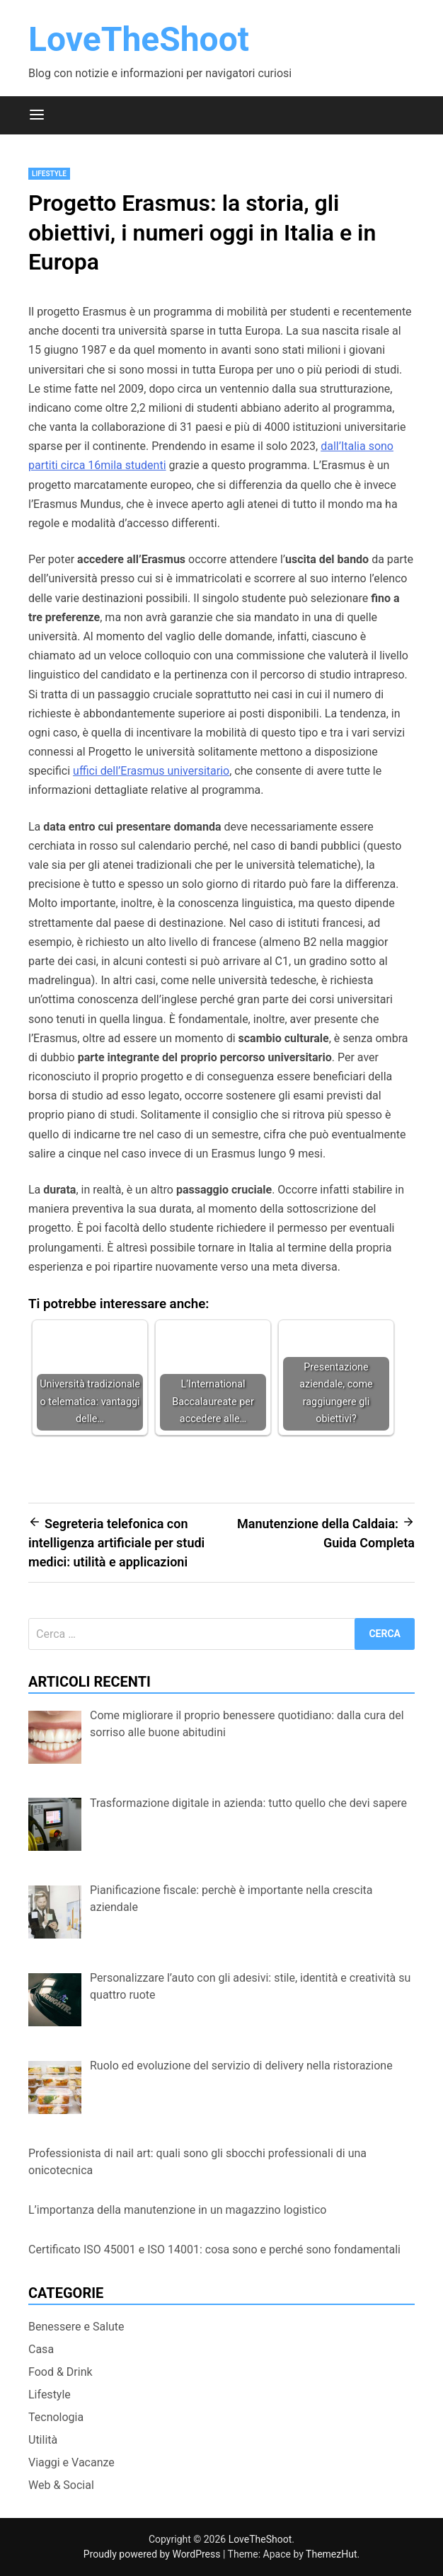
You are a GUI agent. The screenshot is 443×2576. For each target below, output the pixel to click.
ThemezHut (331, 2554)
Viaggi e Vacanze (71, 2462)
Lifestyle (49, 174)
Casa (41, 2349)
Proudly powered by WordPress (153, 2554)
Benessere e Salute (76, 2326)
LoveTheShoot (138, 39)
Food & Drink (60, 2372)
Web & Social (61, 2485)
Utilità (42, 2440)
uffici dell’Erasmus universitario (151, 771)
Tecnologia (56, 2417)
